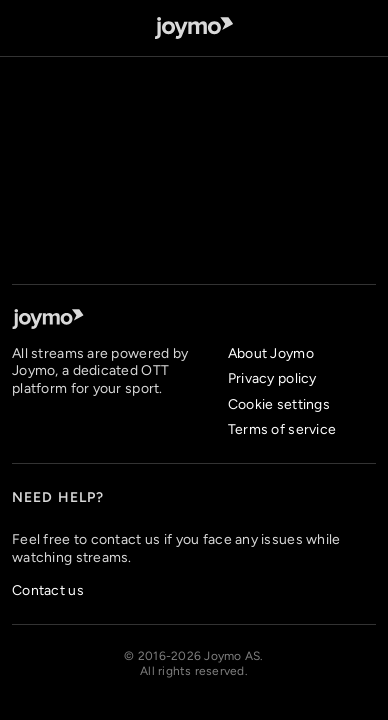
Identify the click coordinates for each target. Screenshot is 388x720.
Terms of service (282, 429)
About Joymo (271, 353)
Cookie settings (279, 404)
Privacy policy (272, 378)
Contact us (48, 590)
